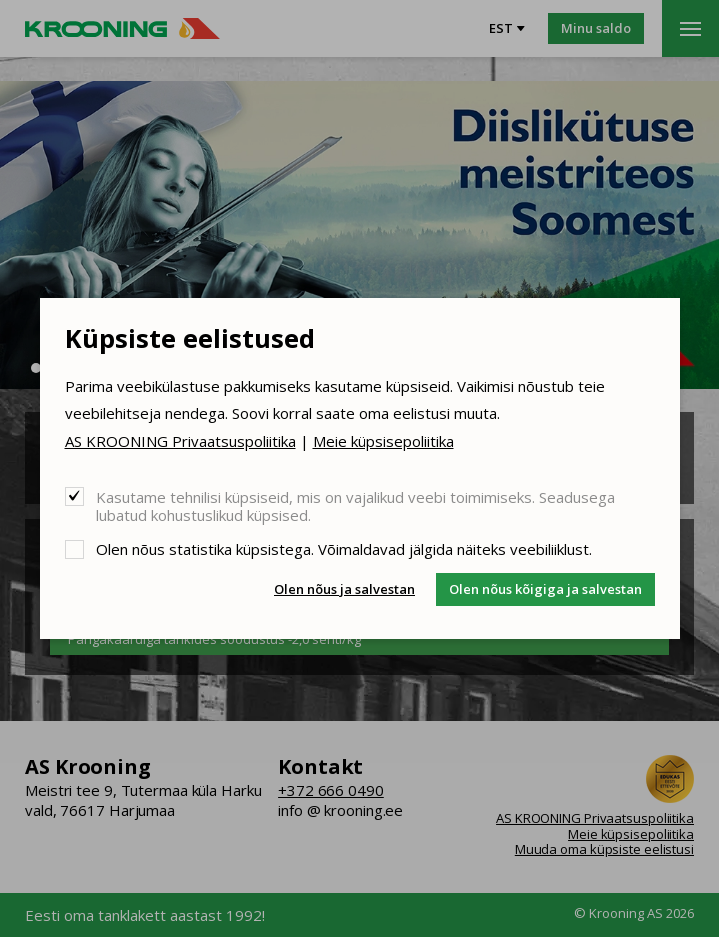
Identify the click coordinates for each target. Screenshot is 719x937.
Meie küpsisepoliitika (383, 441)
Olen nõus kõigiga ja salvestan (545, 589)
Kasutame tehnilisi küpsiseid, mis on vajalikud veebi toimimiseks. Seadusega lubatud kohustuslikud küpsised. (355, 505)
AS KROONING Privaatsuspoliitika (180, 441)
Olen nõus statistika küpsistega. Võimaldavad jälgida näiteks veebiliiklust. (344, 548)
